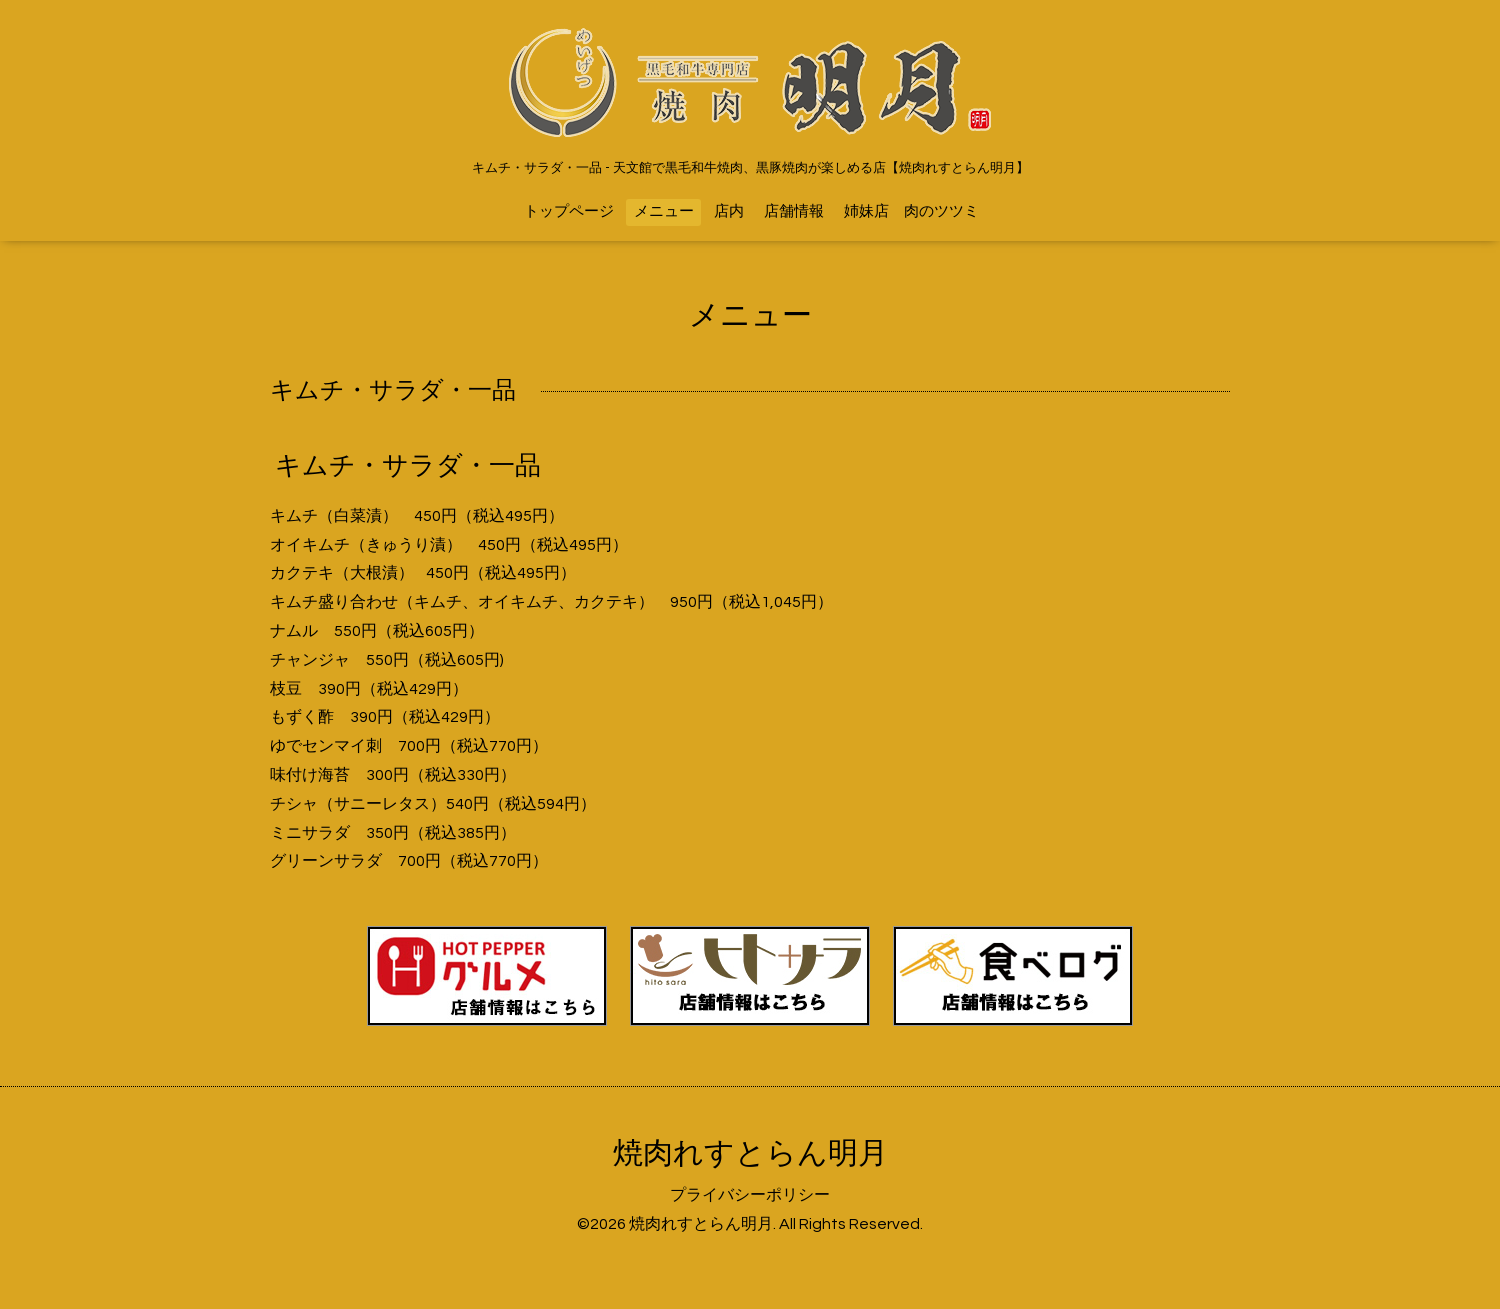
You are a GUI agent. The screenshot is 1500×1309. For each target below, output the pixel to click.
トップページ (569, 211)
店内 (729, 211)
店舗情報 (794, 211)
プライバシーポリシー (750, 1195)
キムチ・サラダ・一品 (408, 466)
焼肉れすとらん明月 (750, 1153)
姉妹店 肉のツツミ (911, 211)
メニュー (664, 211)
